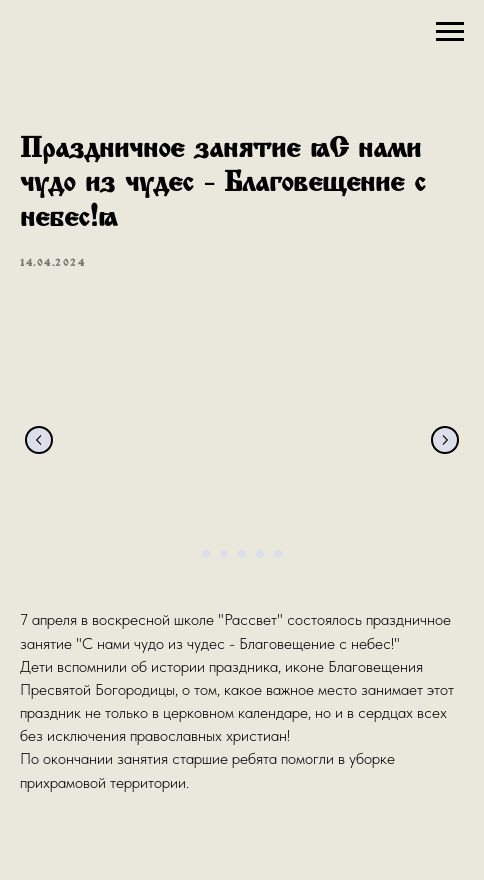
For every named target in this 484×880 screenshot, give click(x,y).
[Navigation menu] (450, 32)
